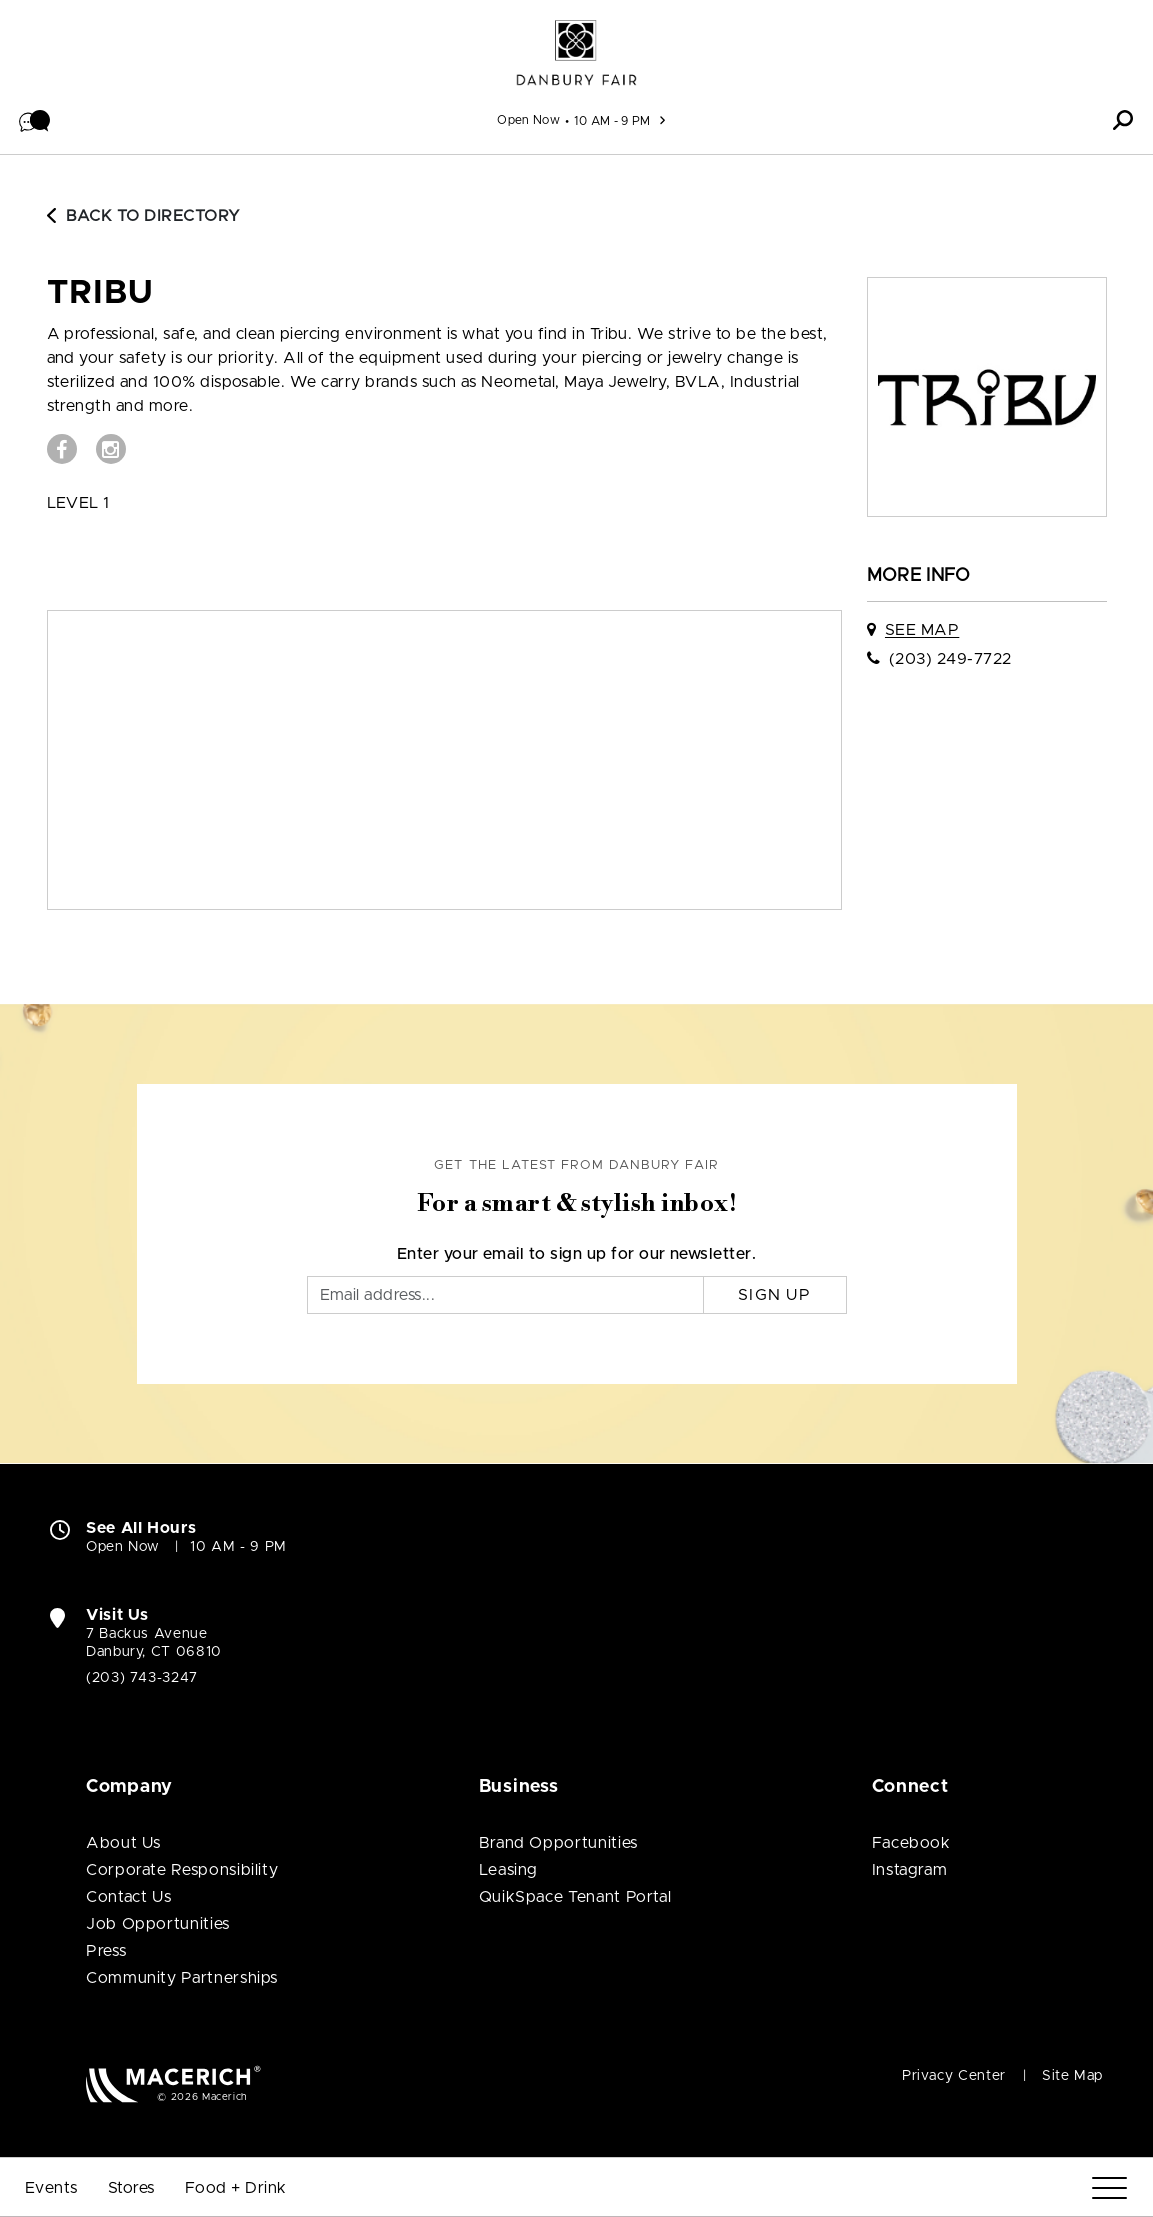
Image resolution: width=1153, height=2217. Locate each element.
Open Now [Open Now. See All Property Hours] (123, 1547)
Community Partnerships (182, 1978)
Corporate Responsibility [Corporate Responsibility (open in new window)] (182, 1870)
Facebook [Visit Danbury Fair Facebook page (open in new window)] (911, 1843)
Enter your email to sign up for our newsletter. (577, 1254)
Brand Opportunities (558, 1843)
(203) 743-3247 (142, 1678)
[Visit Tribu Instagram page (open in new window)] (111, 449)
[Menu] (1109, 2188)
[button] (35, 120)
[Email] (505, 1295)
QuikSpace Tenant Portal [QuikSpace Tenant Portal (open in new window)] (575, 1897)
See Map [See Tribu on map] (922, 630)
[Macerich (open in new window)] (173, 2083)
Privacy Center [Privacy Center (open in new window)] (954, 2076)
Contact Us (128, 1897)
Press (106, 1951)
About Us (123, 1843)
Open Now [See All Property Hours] (528, 120)
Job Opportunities (158, 1924)
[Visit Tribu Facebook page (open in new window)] (62, 449)
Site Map (1072, 2076)
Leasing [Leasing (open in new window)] (508, 1870)
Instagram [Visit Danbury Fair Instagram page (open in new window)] (910, 1870)
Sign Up (774, 1295)
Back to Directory (144, 216)
